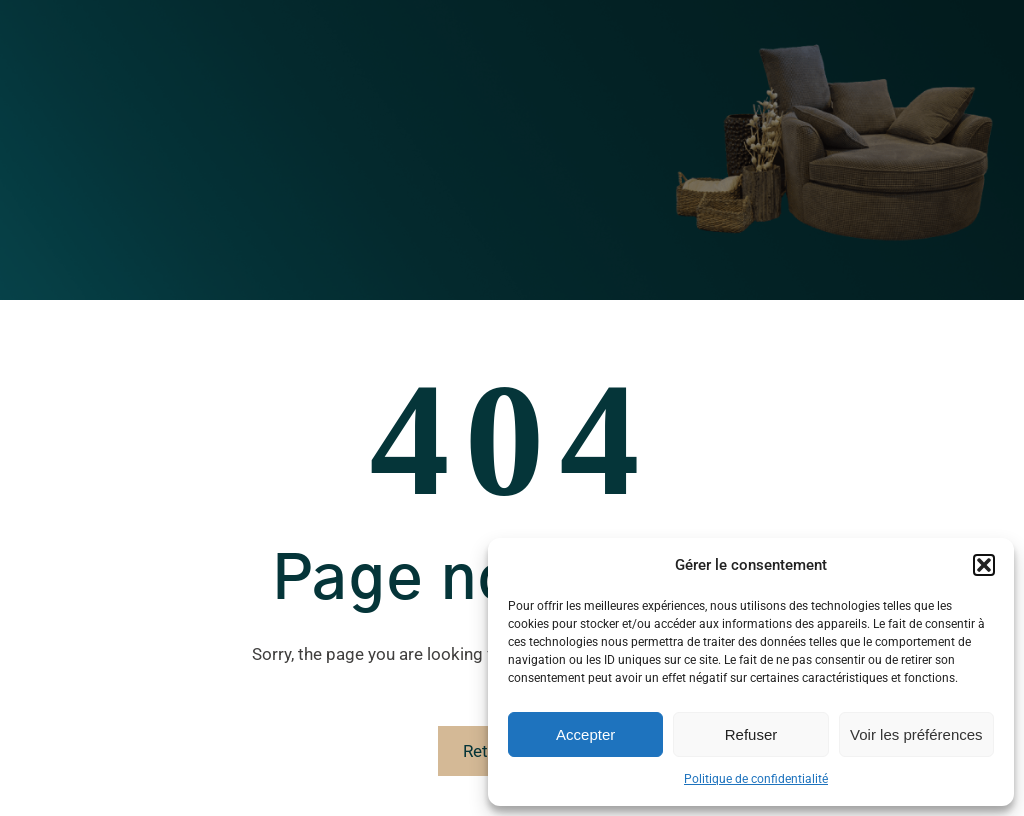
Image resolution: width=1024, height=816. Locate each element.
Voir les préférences (916, 734)
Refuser (751, 734)
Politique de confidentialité (756, 779)
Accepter (585, 734)
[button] (984, 565)
